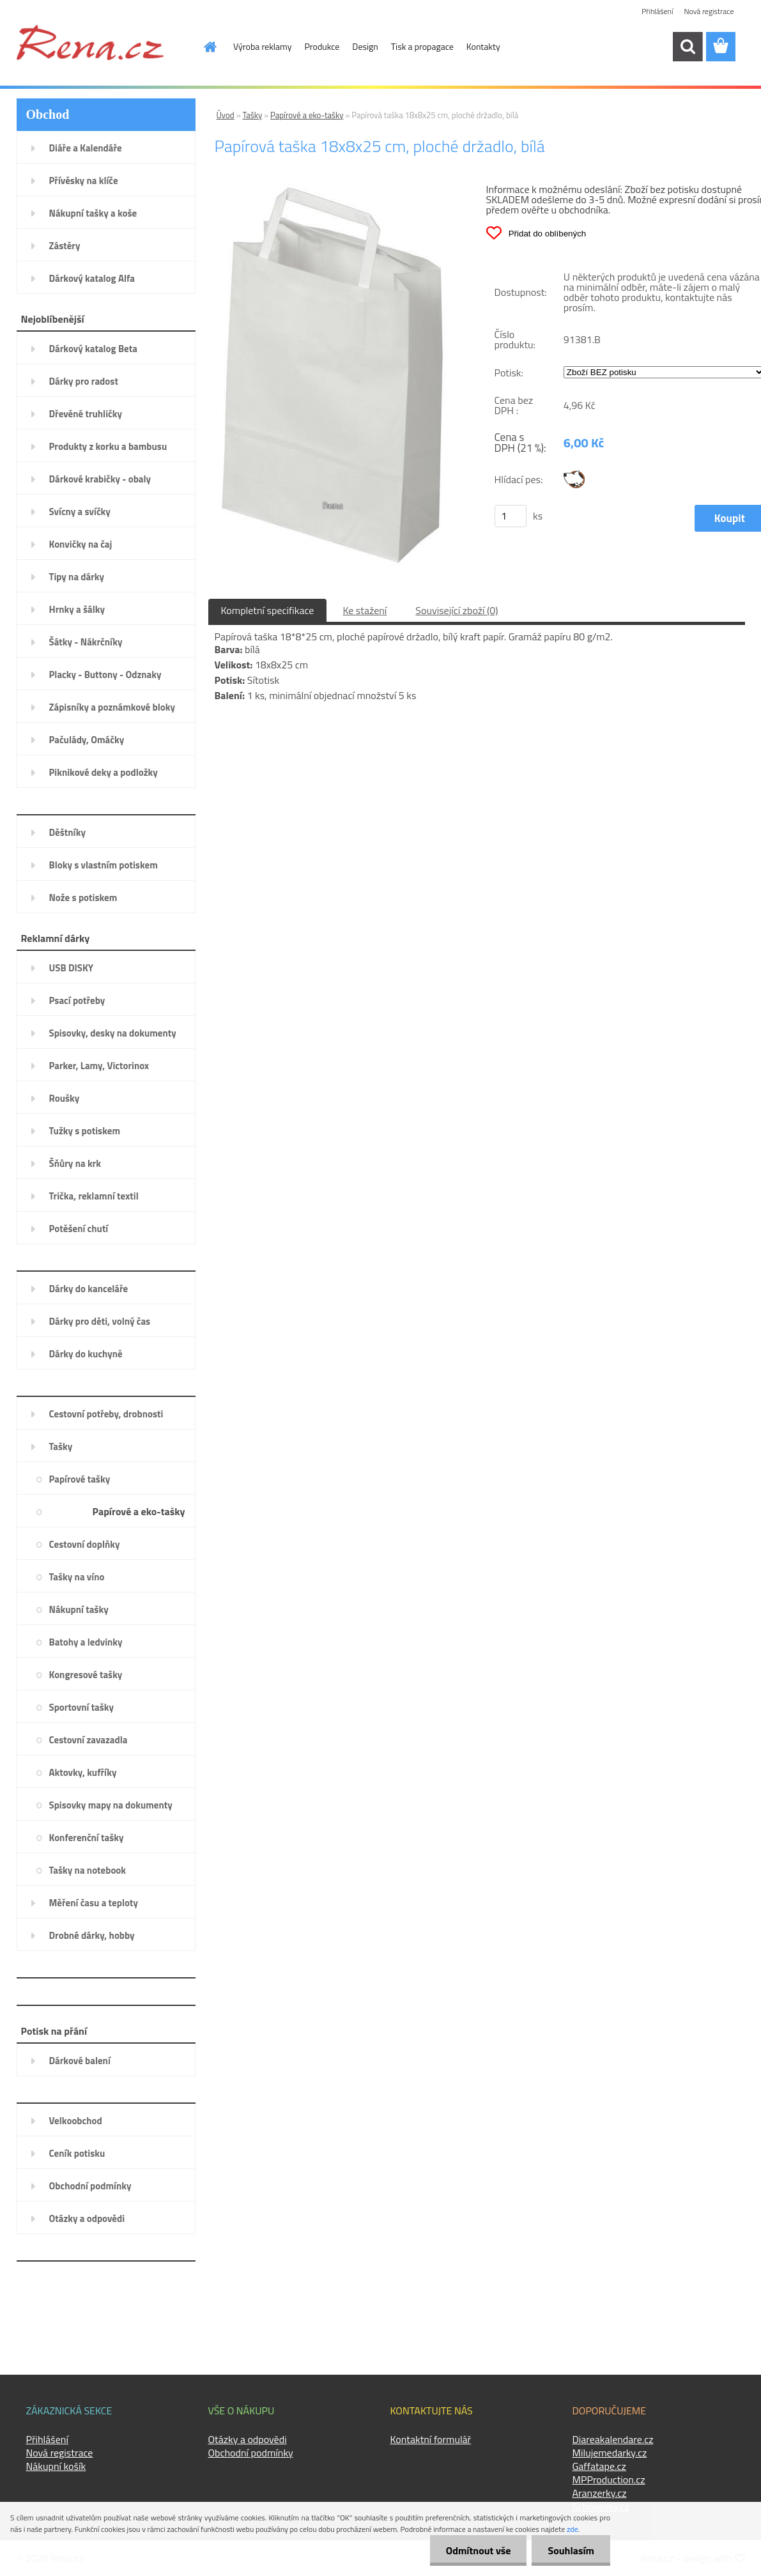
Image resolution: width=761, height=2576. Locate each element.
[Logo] (90, 42)
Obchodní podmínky (250, 2452)
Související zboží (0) (456, 610)
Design (365, 46)
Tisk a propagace (422, 46)
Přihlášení (657, 11)
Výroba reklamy (262, 46)
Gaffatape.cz (599, 2466)
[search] (687, 46)
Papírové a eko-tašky (307, 115)
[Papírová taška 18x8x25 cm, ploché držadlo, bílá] (333, 188)
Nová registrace (709, 11)
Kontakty (483, 46)
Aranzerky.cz (600, 2493)
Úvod (225, 115)
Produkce (322, 46)
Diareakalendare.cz (613, 2439)
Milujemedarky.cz (610, 2452)
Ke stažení (364, 610)
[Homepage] (202, 46)
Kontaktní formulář (431, 2439)
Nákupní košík (56, 2466)
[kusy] (511, 516)
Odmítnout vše (478, 2550)
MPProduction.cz (609, 2479)
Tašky (253, 115)
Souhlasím (571, 2550)
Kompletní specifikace (267, 610)
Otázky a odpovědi (247, 2439)
